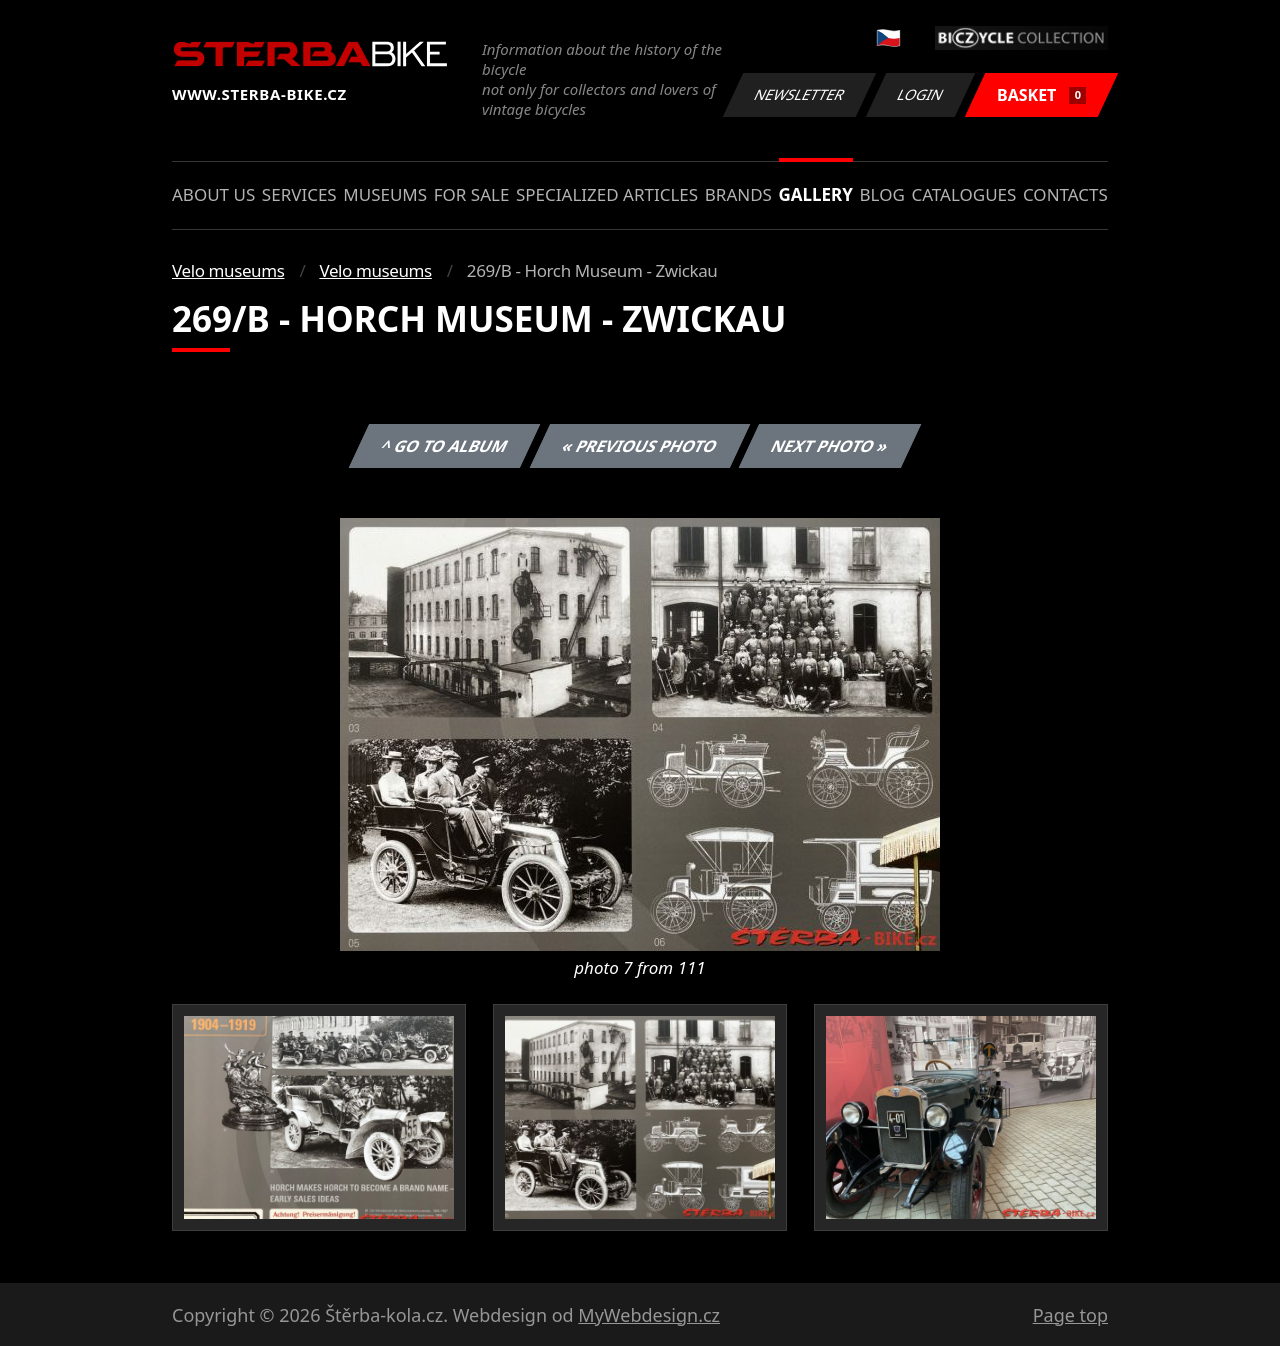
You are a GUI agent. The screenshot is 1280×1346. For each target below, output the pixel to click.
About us (213, 194)
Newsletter (799, 94)
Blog (882, 194)
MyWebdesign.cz (649, 1315)
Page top (1070, 1315)
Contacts (1065, 194)
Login (921, 94)
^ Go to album (444, 446)
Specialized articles (607, 194)
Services (299, 194)
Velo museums (228, 270)
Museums (385, 194)
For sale (472, 194)
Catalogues (963, 194)
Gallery (816, 194)
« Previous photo (640, 446)
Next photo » (830, 446)
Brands (738, 194)
